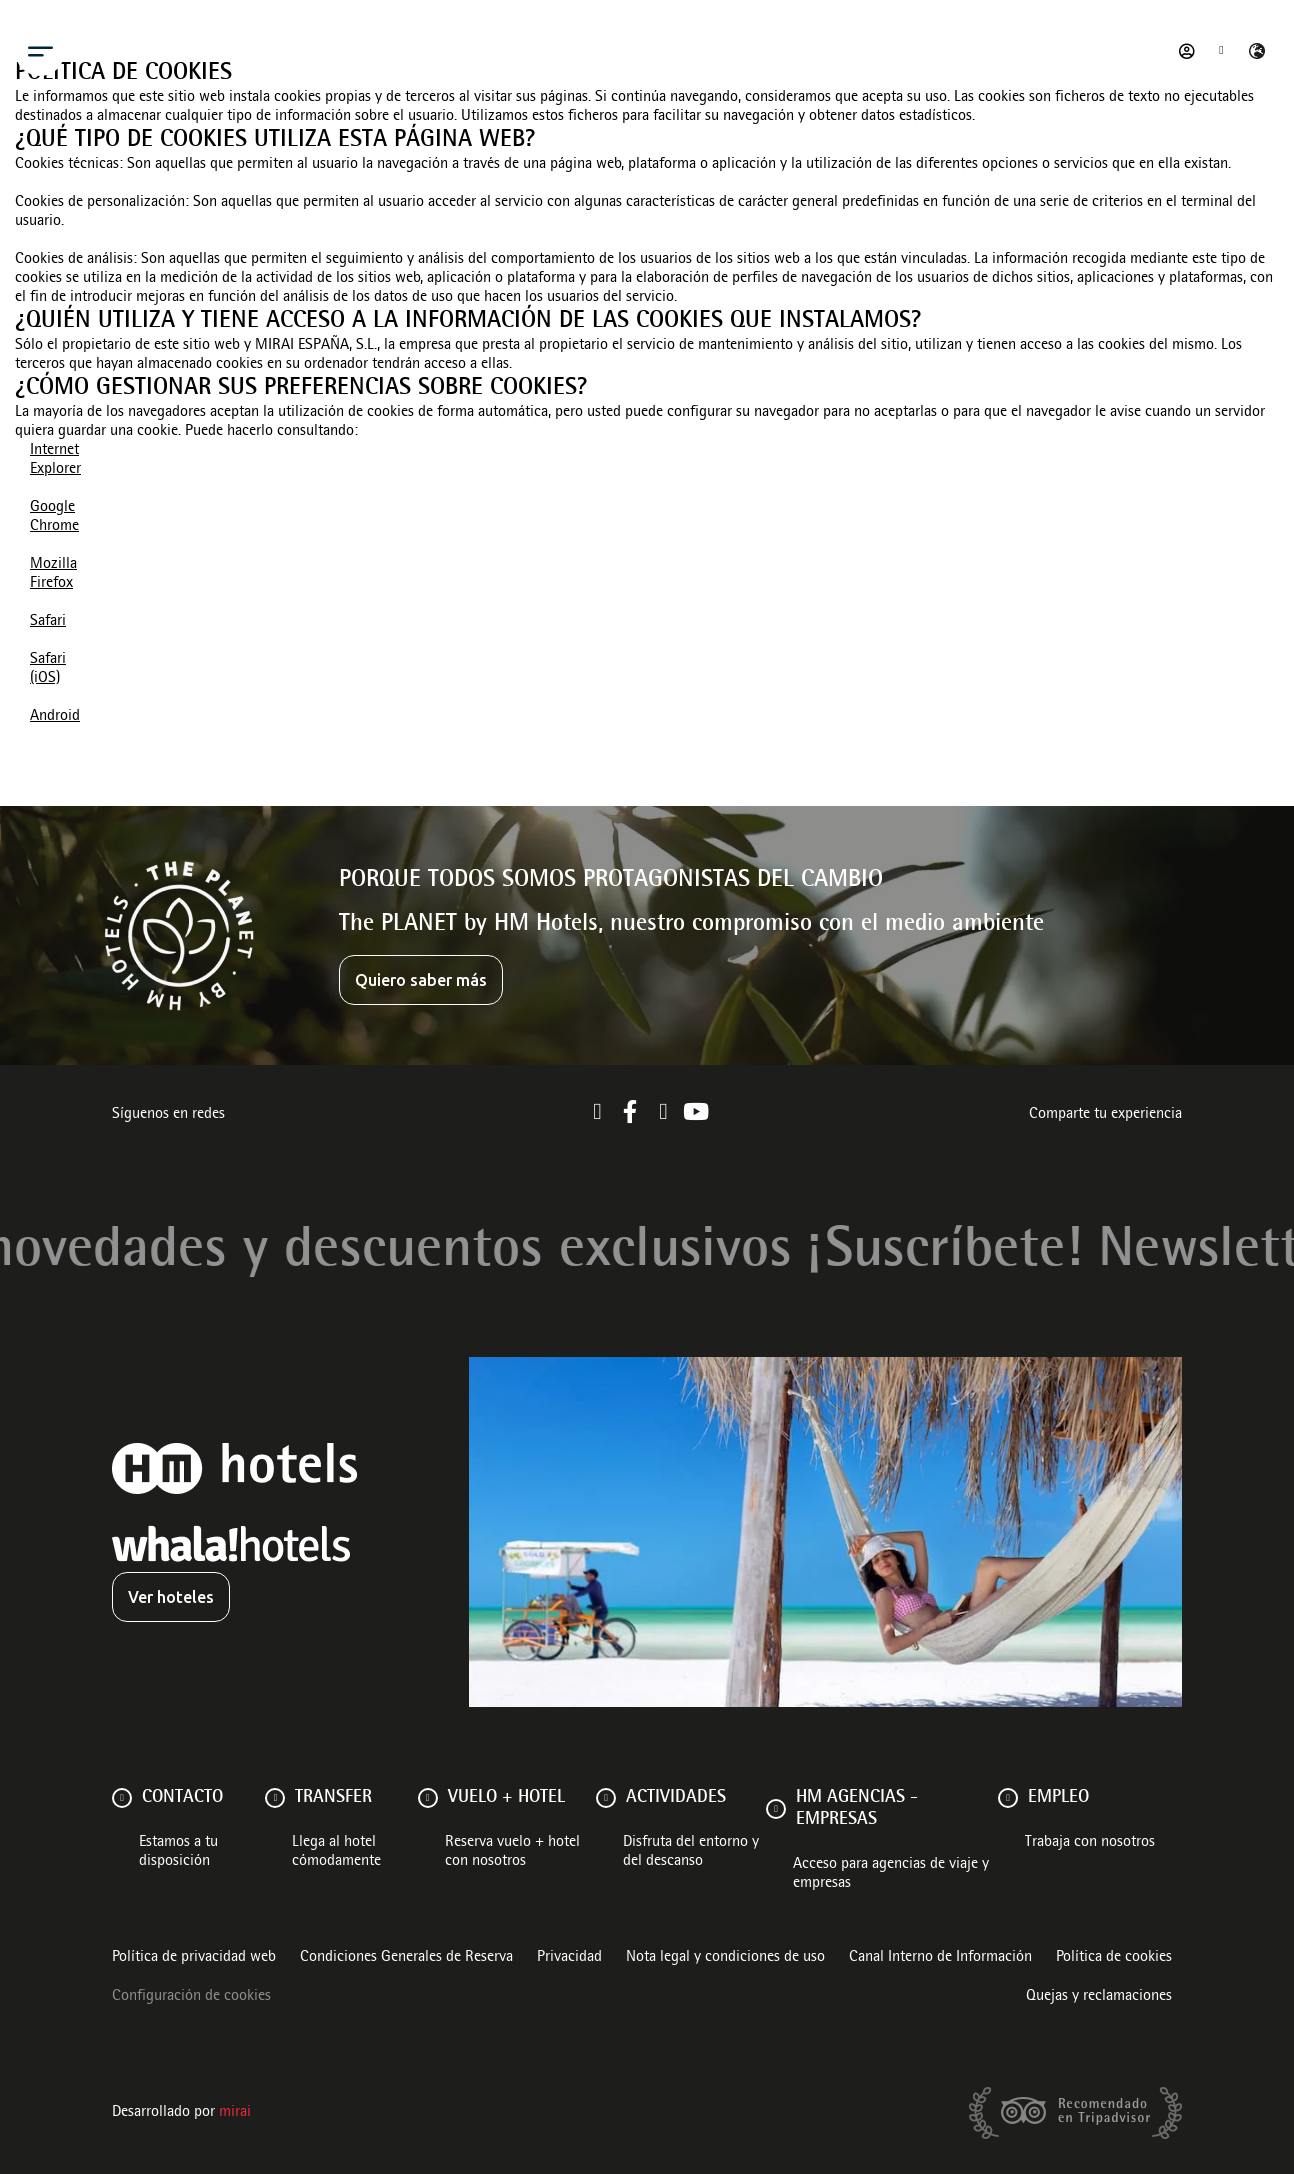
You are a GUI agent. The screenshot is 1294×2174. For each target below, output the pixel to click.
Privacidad (569, 1958)
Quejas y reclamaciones (1099, 1997)
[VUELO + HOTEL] (428, 1798)
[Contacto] (122, 1798)
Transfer (333, 1798)
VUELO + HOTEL (506, 1798)
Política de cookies (1114, 1958)
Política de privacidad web (194, 1958)
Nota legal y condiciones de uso (725, 1958)
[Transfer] (275, 1798)
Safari (48, 622)
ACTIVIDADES (676, 1798)
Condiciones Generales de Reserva (406, 1958)
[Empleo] (1008, 1798)
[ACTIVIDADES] (606, 1798)
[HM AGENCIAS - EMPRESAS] (776, 1809)
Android (55, 717)
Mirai (235, 2113)
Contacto (182, 1798)
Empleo (1058, 1798)
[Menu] (40, 51)
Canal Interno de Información (940, 1958)
